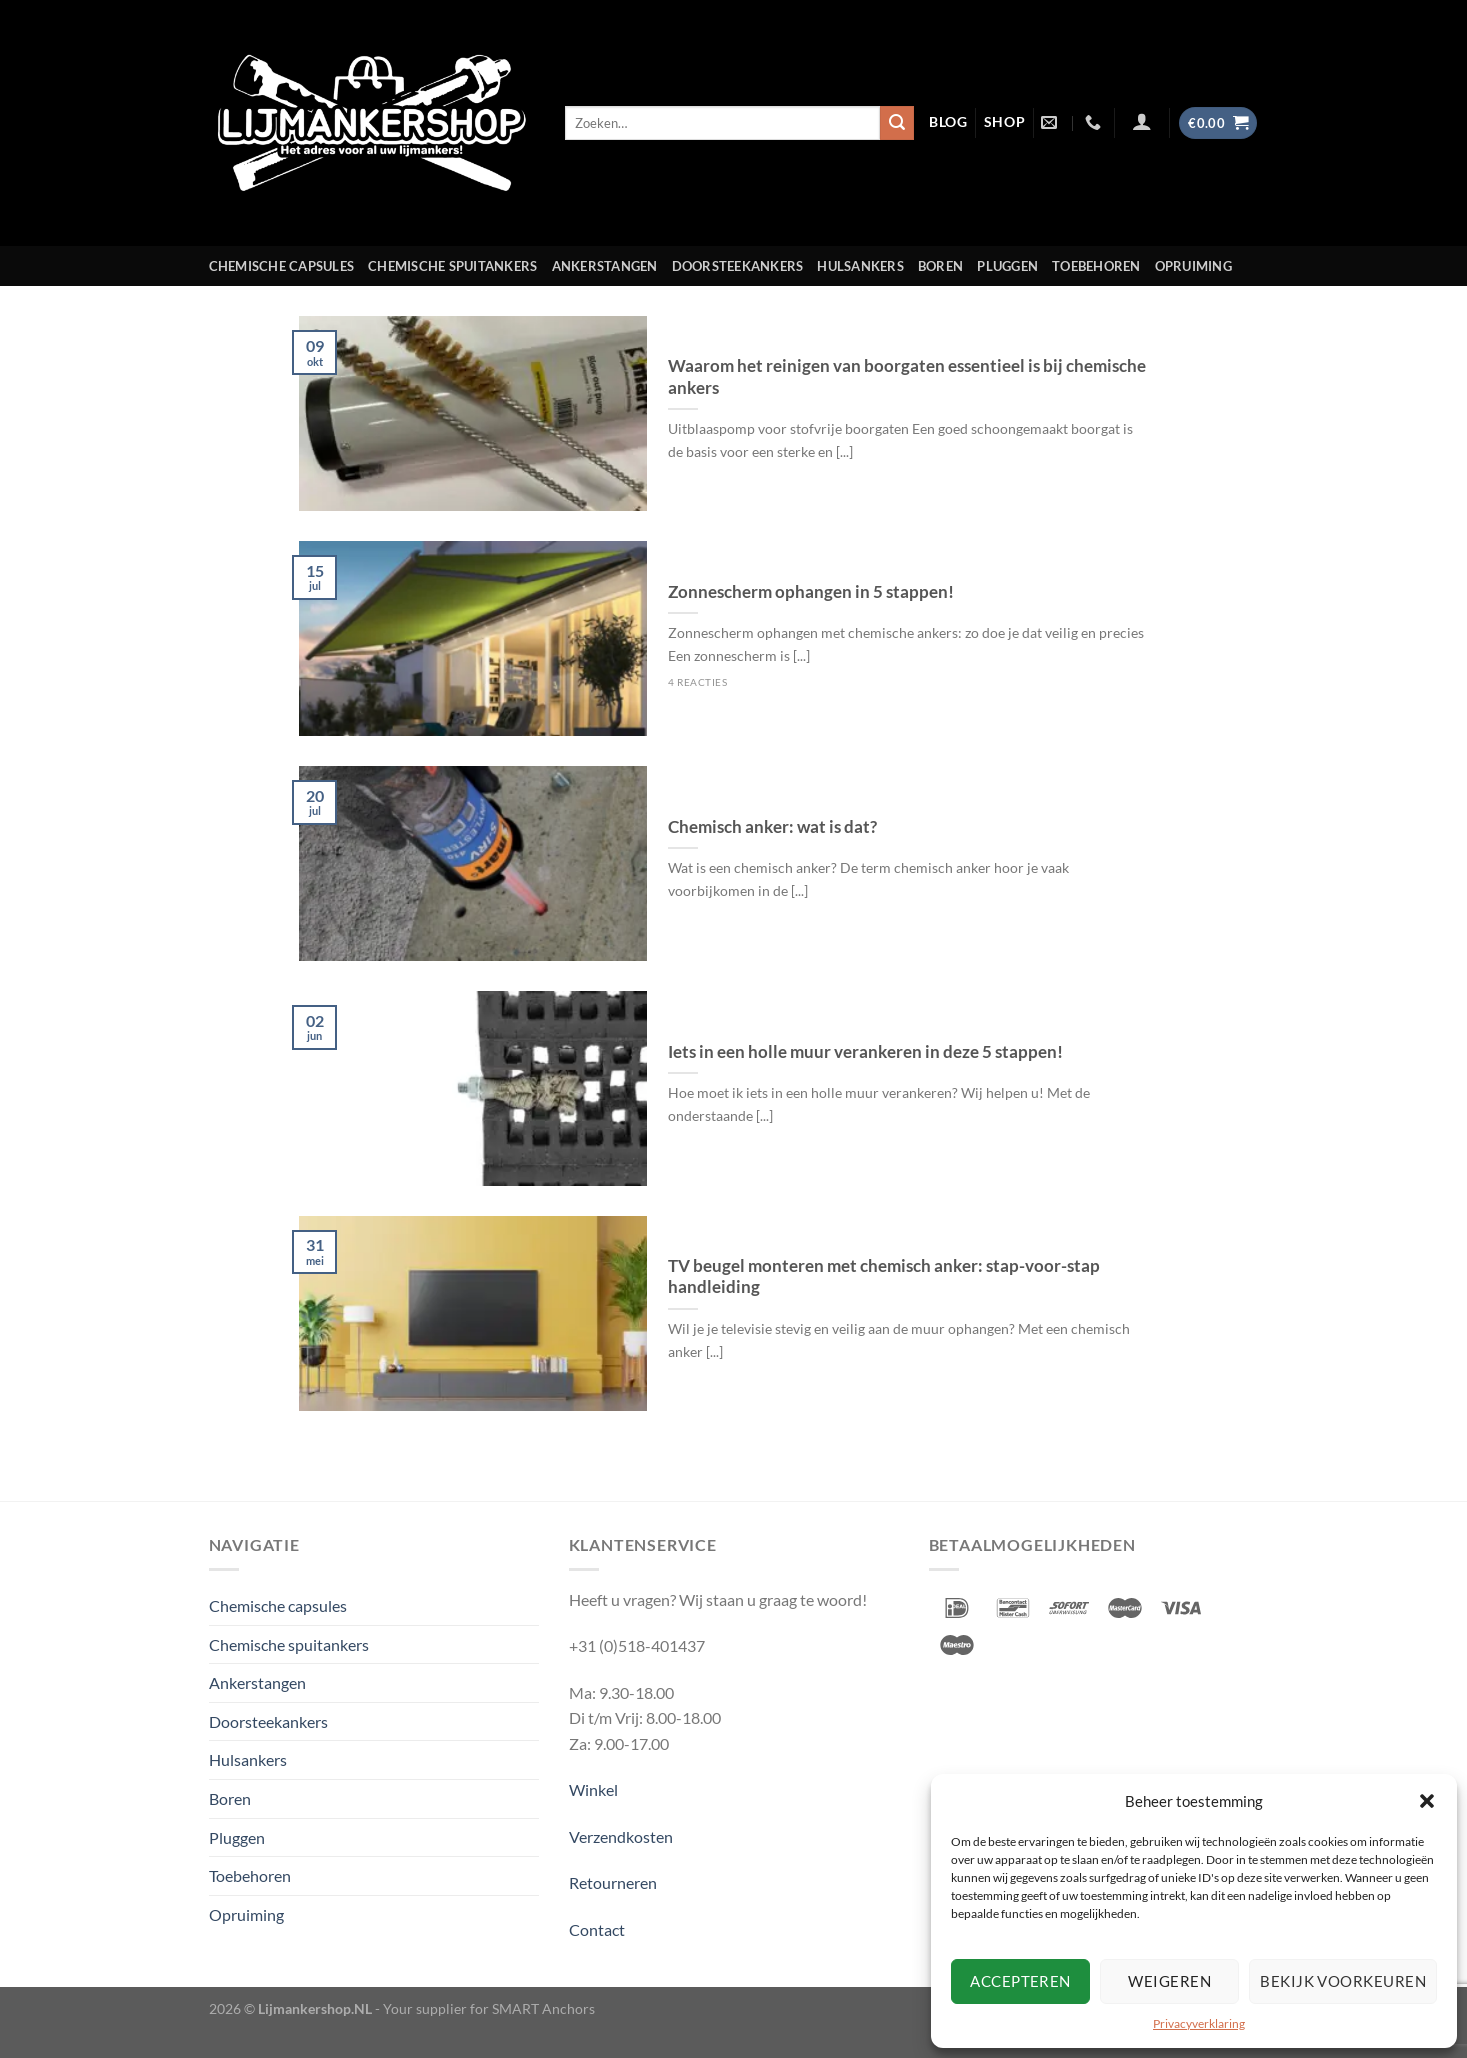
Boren (940, 266)
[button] (1427, 1801)
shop (1005, 122)
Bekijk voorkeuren (1343, 1981)
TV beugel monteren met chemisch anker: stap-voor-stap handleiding (884, 1277)
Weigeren (1169, 1981)
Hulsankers (860, 266)
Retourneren (613, 1882)
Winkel (593, 1789)
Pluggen (1007, 266)
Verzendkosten (621, 1836)
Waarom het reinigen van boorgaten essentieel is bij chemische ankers (907, 377)
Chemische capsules (282, 266)
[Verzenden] (897, 123)
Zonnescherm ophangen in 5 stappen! (811, 592)
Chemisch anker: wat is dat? (772, 827)
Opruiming (1193, 266)
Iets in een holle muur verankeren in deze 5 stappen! (865, 1052)
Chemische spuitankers (452, 266)
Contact (597, 1929)
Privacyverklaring (1199, 2023)
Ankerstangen (605, 266)
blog (948, 122)
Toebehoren (1096, 266)
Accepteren (1020, 1981)
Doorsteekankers (738, 266)
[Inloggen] (1141, 121)
